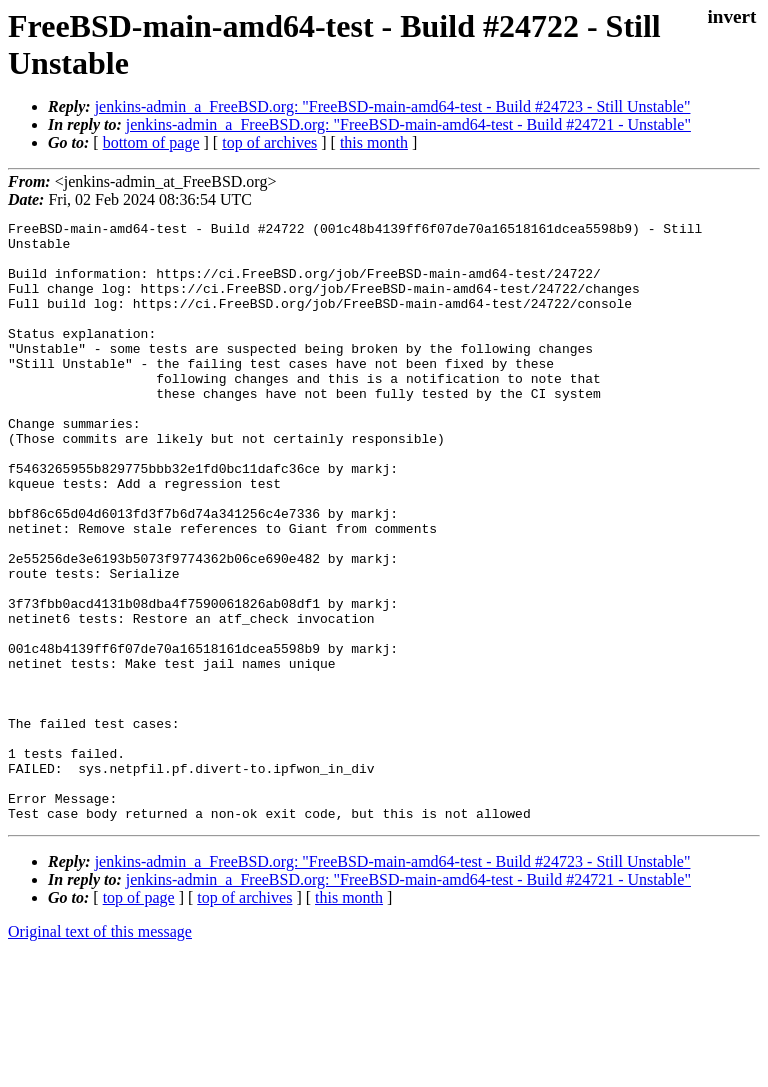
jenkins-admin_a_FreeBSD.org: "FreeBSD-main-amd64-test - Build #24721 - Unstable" (408, 124)
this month (374, 142)
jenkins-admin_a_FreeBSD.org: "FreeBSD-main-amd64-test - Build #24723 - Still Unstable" (393, 106)
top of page (139, 1017)
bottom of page (151, 142)
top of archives (269, 142)
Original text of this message (100, 1051)
